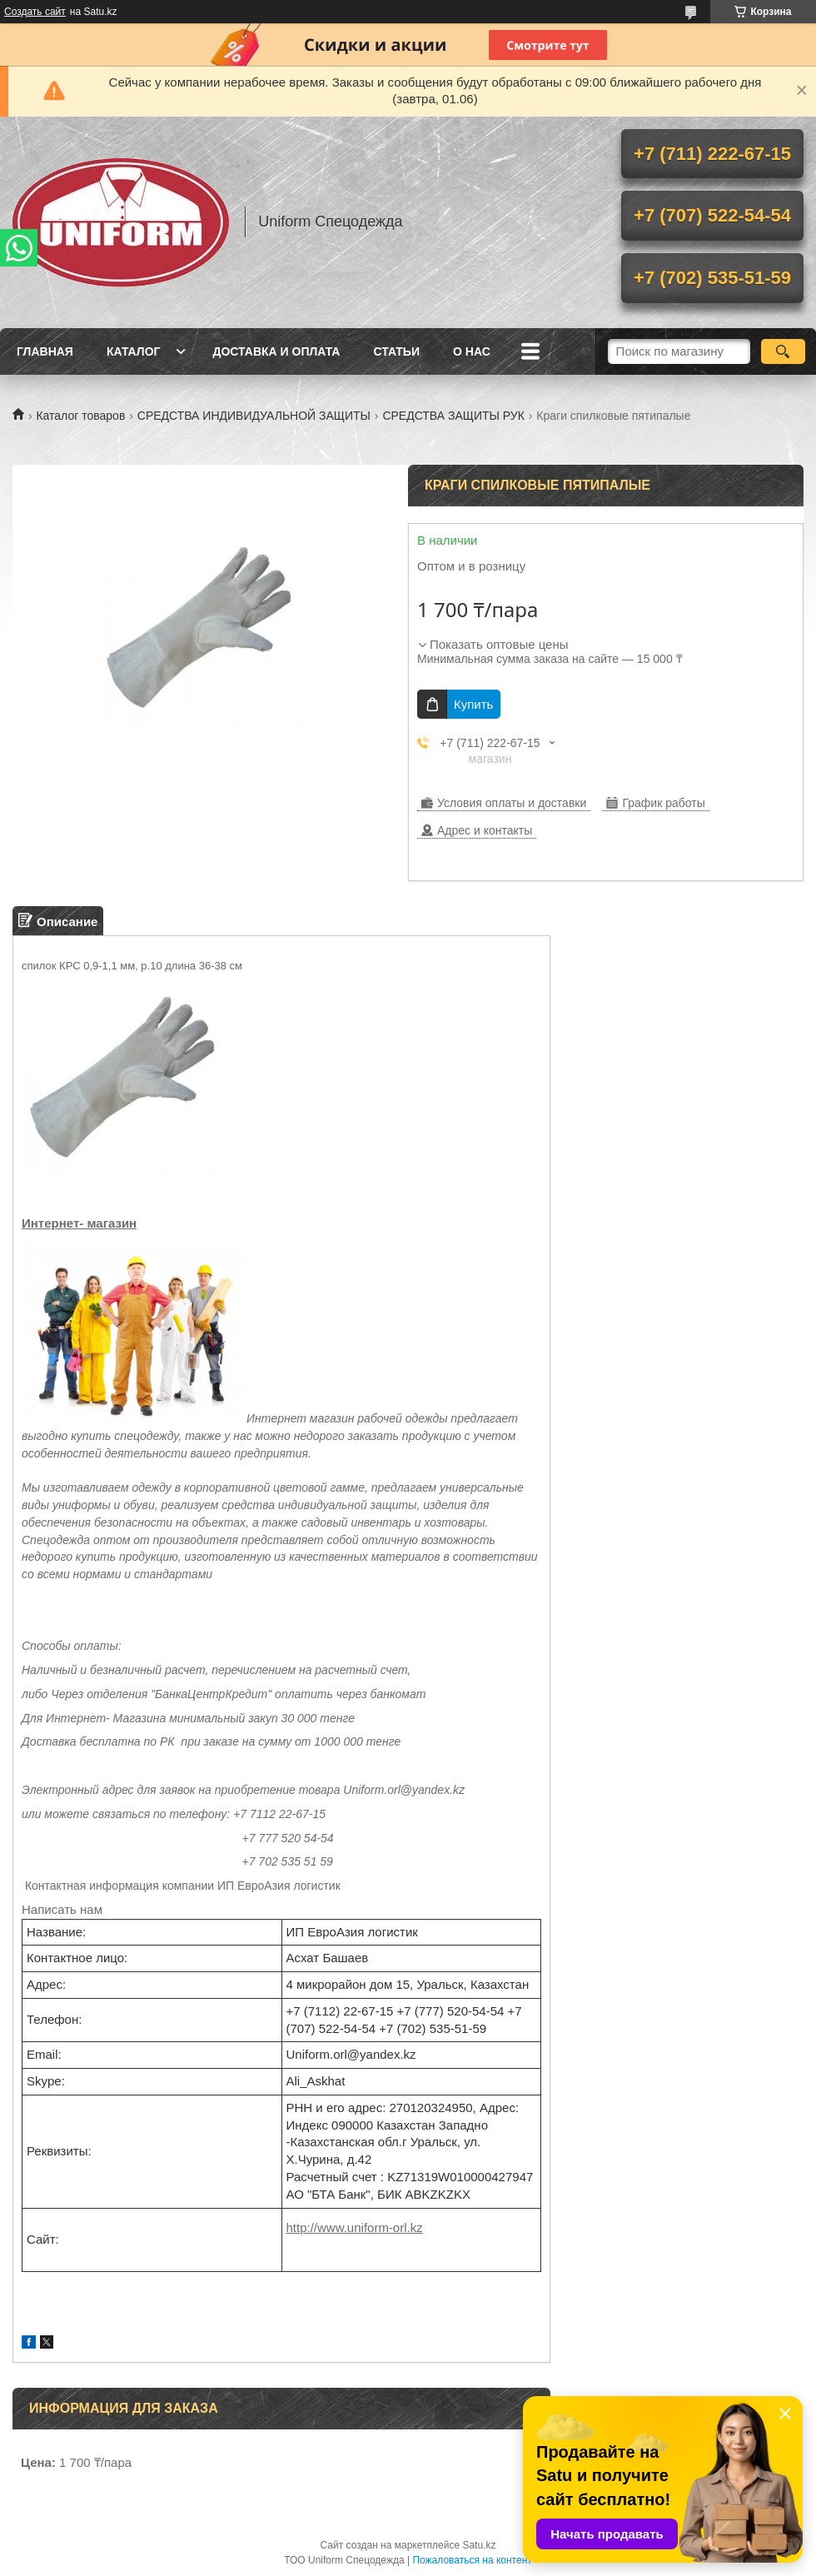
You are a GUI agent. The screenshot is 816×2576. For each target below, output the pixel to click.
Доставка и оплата (276, 351)
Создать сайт (35, 11)
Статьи (396, 351)
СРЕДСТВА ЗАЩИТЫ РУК (453, 415)
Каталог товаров (80, 415)
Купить (473, 704)
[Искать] (783, 351)
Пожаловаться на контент (471, 2560)
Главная (45, 351)
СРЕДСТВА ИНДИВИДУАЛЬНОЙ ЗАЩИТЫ (254, 415)
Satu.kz (478, 2545)
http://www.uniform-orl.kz (354, 2227)
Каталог (134, 351)
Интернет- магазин (79, 1223)
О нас (471, 351)
